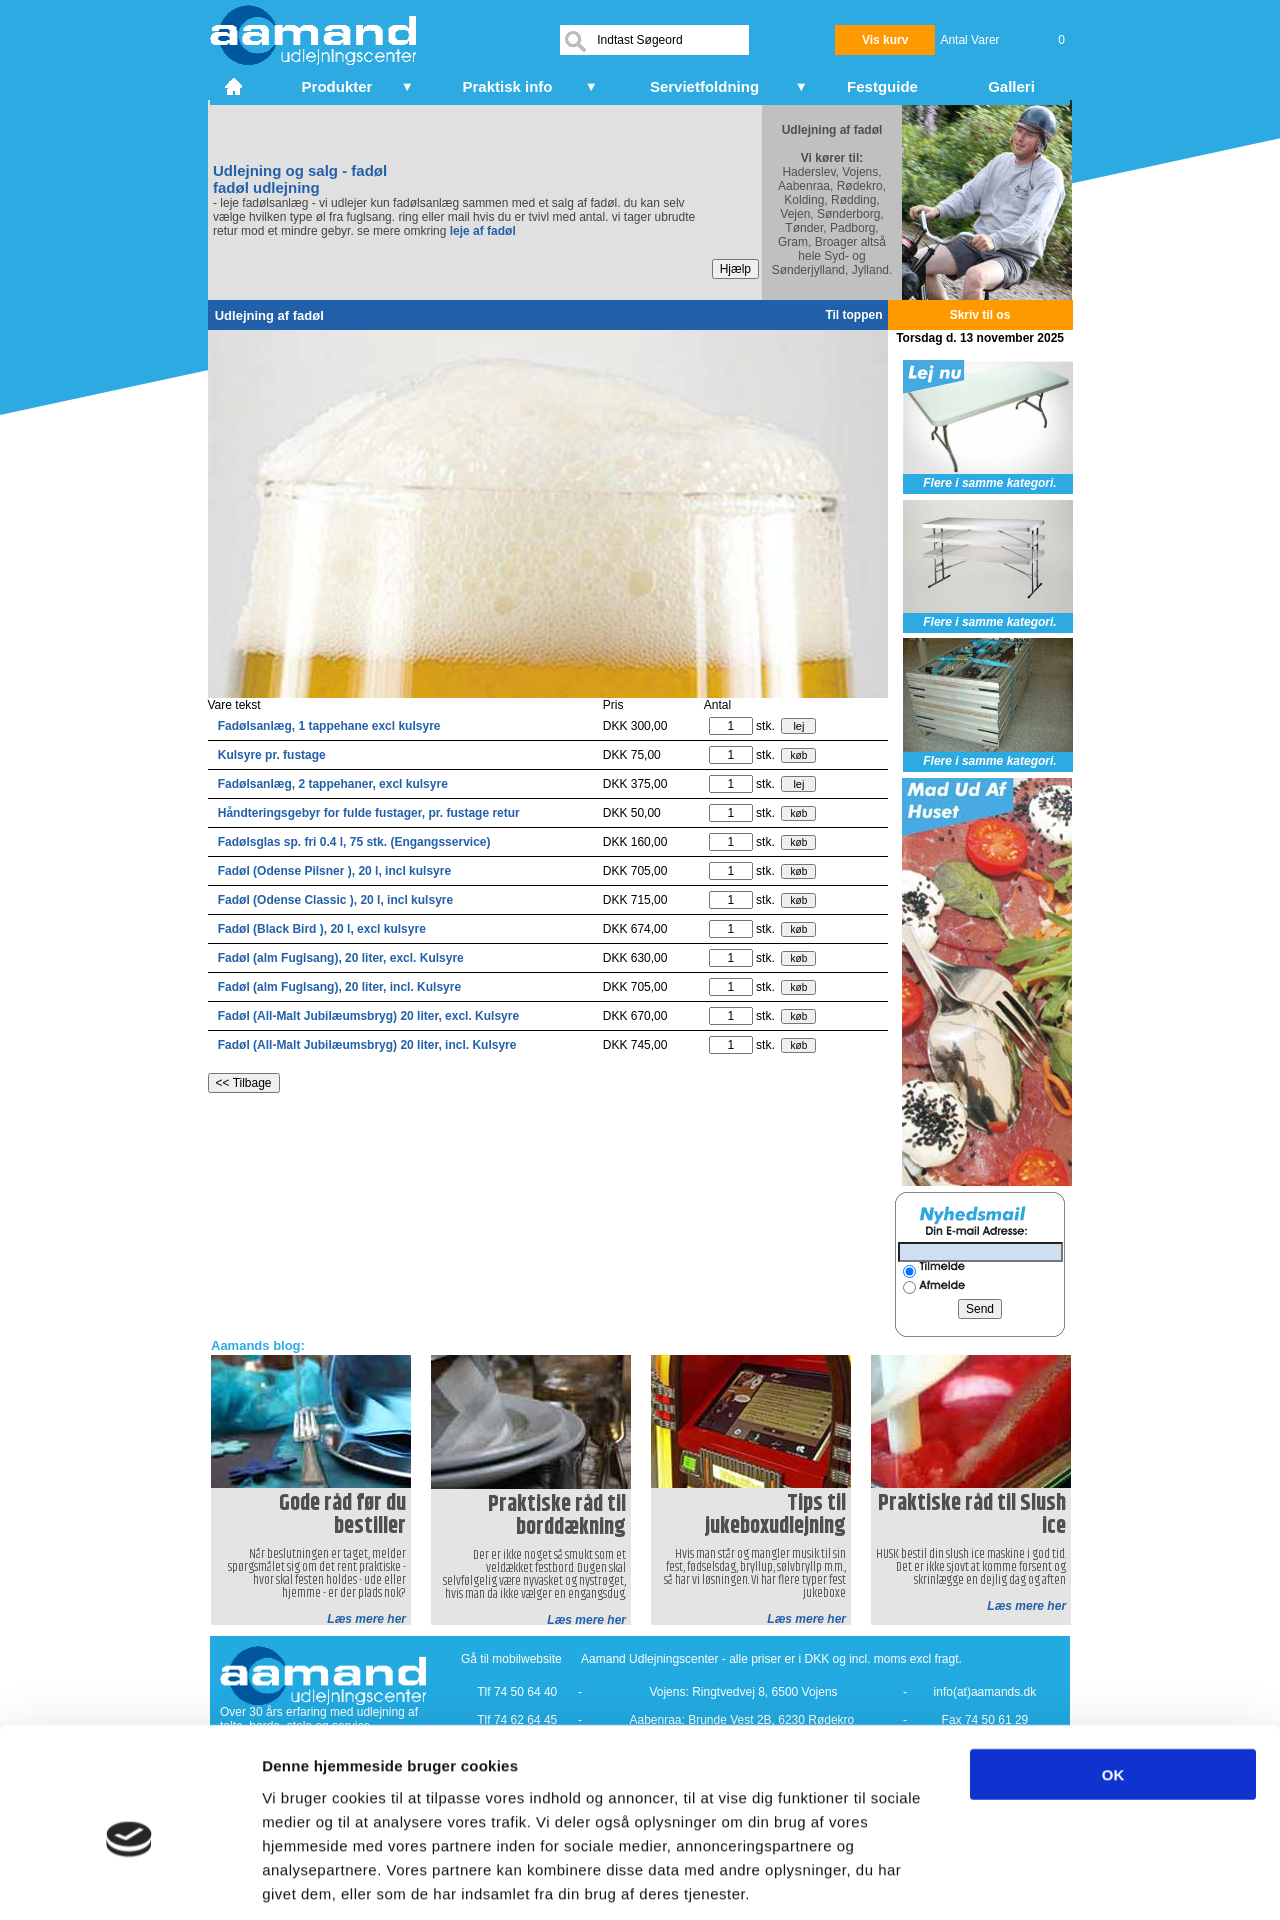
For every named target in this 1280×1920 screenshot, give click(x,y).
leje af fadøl (483, 231)
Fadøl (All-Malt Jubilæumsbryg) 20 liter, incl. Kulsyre (367, 1045)
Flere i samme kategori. (989, 483)
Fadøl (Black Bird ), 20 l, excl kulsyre (322, 929)
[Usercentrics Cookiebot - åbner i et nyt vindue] (129, 1881)
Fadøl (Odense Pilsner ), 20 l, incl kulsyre (334, 871)
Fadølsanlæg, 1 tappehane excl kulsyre (329, 726)
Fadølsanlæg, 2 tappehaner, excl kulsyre (333, 784)
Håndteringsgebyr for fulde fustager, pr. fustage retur (369, 813)
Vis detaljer (1039, 1880)
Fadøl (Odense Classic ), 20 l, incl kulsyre (335, 900)
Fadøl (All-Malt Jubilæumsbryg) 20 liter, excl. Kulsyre (368, 1016)
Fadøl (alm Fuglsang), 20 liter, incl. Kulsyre (339, 987)
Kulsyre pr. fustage (272, 755)
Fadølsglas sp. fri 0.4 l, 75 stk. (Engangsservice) (354, 842)
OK (1113, 1680)
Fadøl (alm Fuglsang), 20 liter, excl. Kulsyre (341, 958)
